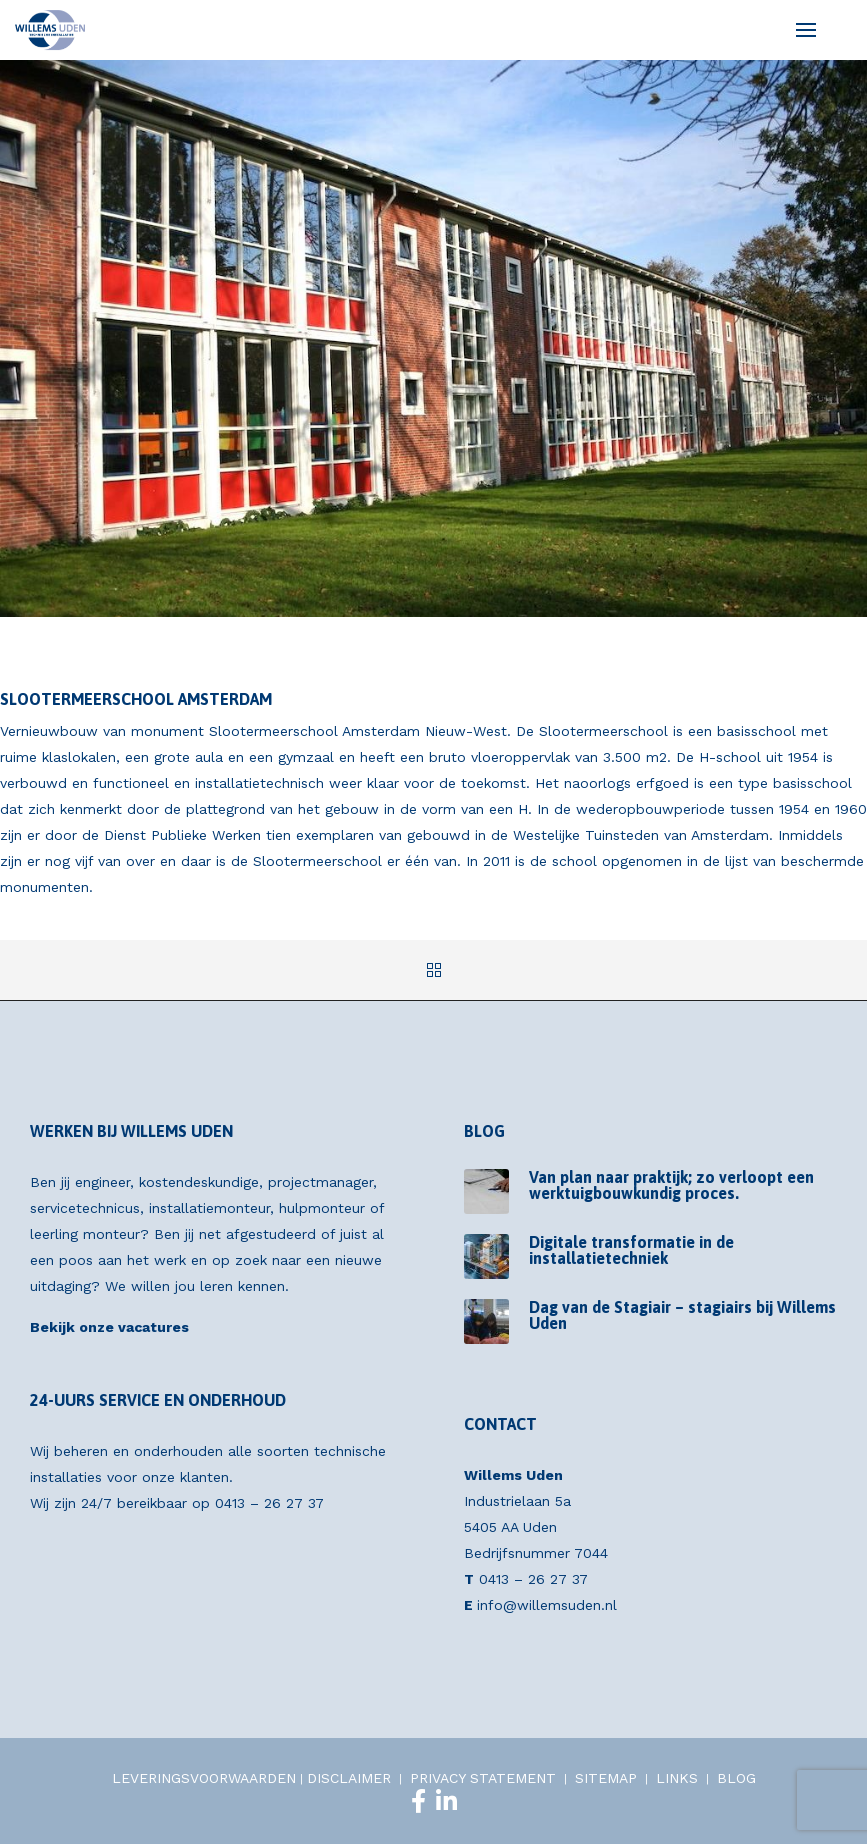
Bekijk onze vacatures (109, 1327)
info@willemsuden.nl (547, 1605)
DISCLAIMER (349, 1778)
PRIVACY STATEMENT (483, 1778)
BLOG (736, 1778)
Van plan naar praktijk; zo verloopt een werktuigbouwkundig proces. (671, 1185)
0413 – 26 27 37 (269, 1503)
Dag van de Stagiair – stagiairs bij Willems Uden (682, 1315)
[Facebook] (418, 1801)
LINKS (677, 1778)
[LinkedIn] (446, 1801)
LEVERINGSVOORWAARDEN (204, 1778)
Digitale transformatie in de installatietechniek (631, 1250)
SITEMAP (606, 1778)
